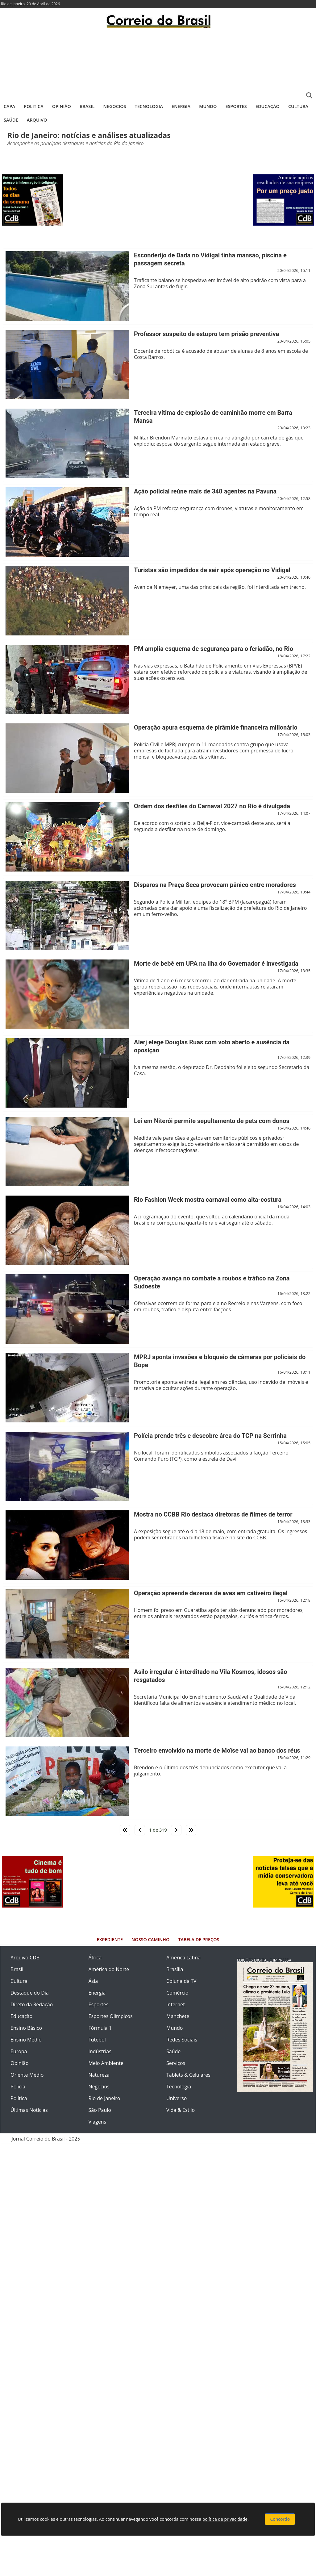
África (95, 1957)
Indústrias (100, 2051)
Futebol (97, 2039)
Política (34, 106)
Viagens (97, 2121)
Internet (175, 2004)
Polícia (17, 2086)
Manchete (177, 2016)
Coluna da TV (181, 1981)
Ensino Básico (26, 2028)
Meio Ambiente (106, 2063)
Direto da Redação (31, 2004)
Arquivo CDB (25, 1957)
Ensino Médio (26, 2039)
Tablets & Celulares (188, 2074)
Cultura (298, 106)
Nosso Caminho (150, 1939)
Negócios (114, 106)
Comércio (177, 1992)
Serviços (175, 2063)
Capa (9, 106)
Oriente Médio (27, 2074)
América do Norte (109, 1969)
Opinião (61, 106)
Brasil (87, 106)
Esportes (236, 106)
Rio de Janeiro (104, 2098)
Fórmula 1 (100, 2028)
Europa (18, 2051)
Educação (268, 106)
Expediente (110, 1939)
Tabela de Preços (198, 1939)
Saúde (11, 120)
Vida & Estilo (180, 2110)
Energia (181, 106)
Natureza (99, 2074)
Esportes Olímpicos (111, 2016)
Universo (176, 2098)
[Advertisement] (158, 63)
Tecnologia (149, 106)
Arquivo (37, 120)
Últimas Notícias (29, 2110)
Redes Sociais (181, 2039)
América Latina (183, 1957)
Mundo (208, 106)
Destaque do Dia (29, 1992)
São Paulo (100, 2110)
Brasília (174, 1969)
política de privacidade (224, 2519)
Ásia (93, 1981)
